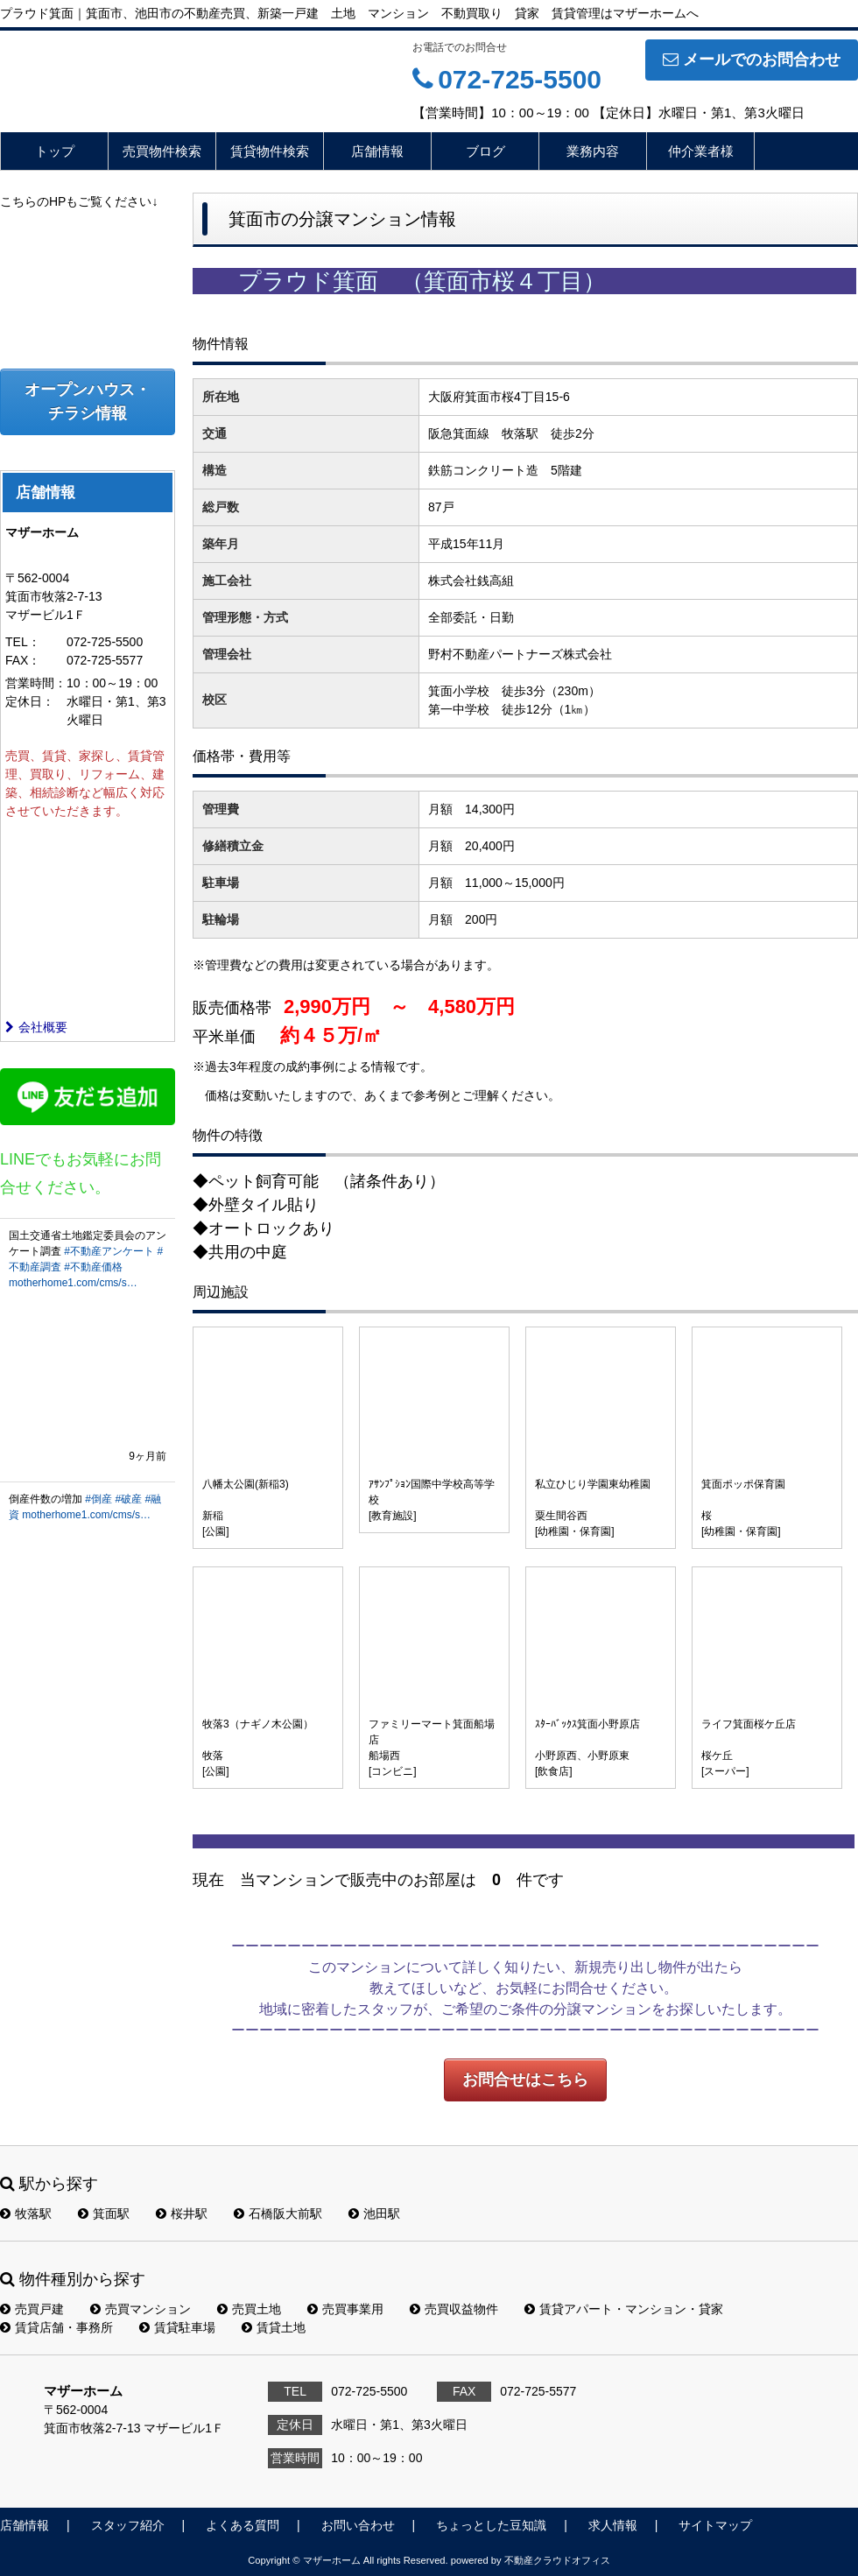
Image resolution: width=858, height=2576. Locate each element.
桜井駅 (181, 2213)
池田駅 (374, 2213)
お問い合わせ (358, 2525)
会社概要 (36, 1027)
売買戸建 (32, 2309)
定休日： (29, 701)
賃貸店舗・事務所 (56, 2327)
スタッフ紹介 (128, 2525)
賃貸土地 (274, 2327)
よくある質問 (242, 2525)
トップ (54, 151)
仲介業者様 (701, 151)
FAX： (22, 660)
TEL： (22, 642)
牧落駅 (26, 2213)
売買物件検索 (162, 151)
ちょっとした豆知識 (491, 2525)
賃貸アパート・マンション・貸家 (623, 2309)
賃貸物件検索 (269, 151)
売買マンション (140, 2309)
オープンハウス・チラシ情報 (88, 401)
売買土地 (249, 2309)
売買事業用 (345, 2309)
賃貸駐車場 (177, 2327)
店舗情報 (377, 151)
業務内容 (592, 151)
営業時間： (36, 683)
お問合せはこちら (525, 2079)
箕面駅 (104, 2213)
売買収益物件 (454, 2309)
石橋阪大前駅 (278, 2213)
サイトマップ (715, 2525)
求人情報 (612, 2525)
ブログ (485, 151)
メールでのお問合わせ (751, 59)
